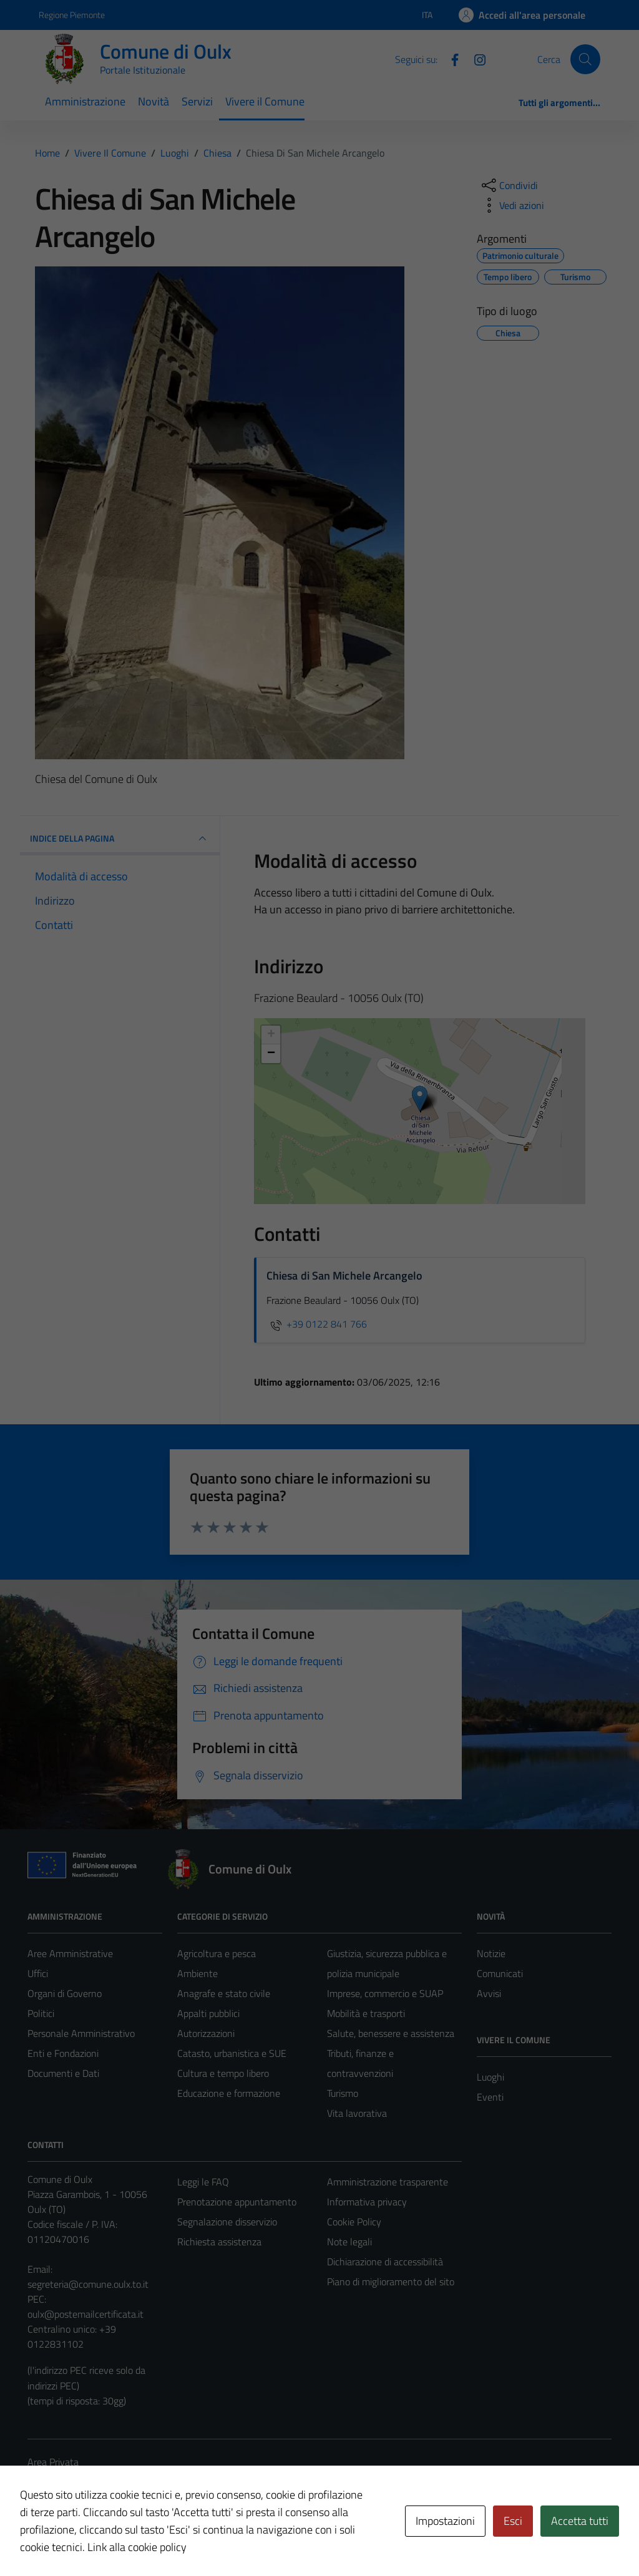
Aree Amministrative (70, 1953)
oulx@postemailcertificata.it (85, 2313)
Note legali (349, 2241)
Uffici (37, 1973)
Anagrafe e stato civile (223, 1993)
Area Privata (53, 2461)
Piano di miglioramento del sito (390, 2281)
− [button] (271, 1053)
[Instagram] (474, 58)
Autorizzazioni (206, 2033)
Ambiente (197, 1973)
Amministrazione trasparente (387, 2181)
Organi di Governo (64, 1993)
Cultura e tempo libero (223, 2073)
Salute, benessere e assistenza (390, 2033)
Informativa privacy (367, 2201)
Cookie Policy (354, 2221)
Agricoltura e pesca (216, 1953)
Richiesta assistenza (219, 2241)
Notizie (491, 1953)
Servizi (197, 101)
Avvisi (489, 1993)
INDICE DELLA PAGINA (120, 838)
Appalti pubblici (208, 2013)
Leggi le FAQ (203, 2181)
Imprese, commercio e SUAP (385, 1993)
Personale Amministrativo (81, 2033)
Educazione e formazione (228, 2093)
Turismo (342, 2093)
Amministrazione (85, 101)
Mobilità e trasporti (366, 2013)
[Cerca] (585, 59)
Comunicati (500, 1973)
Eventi (490, 2096)
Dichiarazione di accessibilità (385, 2261)
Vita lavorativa (357, 2113)
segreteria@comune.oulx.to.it (88, 2284)
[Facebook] (449, 58)
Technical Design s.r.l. (112, 2539)
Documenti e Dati (63, 2073)
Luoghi (490, 2076)
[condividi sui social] (508, 185)
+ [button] (271, 1035)
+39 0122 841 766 (316, 1323)
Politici (40, 2013)
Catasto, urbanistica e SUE (231, 2053)
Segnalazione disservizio (227, 2221)
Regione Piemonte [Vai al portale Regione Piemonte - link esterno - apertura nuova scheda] (72, 14)
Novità (153, 101)
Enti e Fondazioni (63, 2053)
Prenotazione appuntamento (236, 2201)
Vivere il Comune (265, 101)
